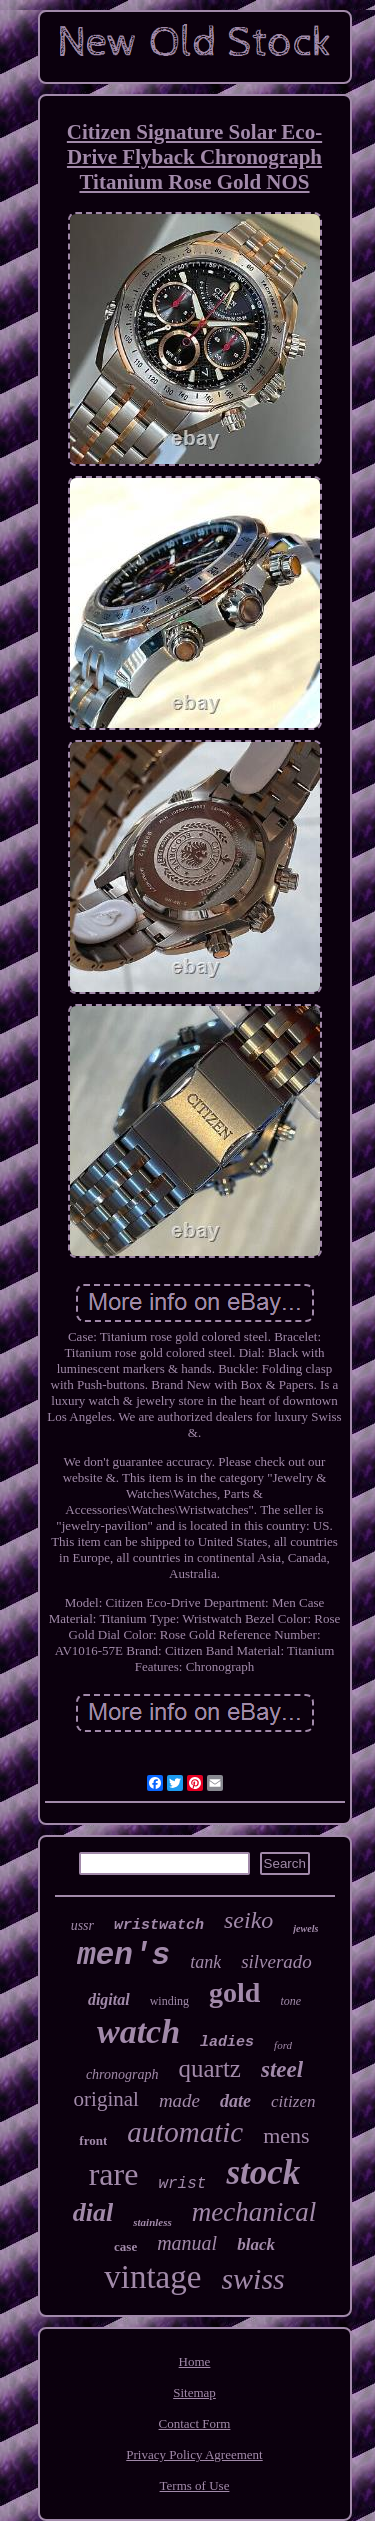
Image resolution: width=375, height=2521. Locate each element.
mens (286, 2135)
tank (205, 1962)
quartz (209, 2068)
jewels (305, 1928)
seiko (248, 1920)
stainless (152, 2222)
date (235, 2101)
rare (114, 2174)
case (125, 2246)
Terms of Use (195, 2485)
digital (109, 1999)
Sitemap (194, 2392)
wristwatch (159, 1925)
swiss (252, 2278)
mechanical (254, 2212)
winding (169, 2001)
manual (187, 2243)
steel (282, 2069)
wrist (182, 2184)
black (256, 2244)
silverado (276, 1961)
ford (283, 2045)
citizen (293, 2101)
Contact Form (195, 2423)
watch (138, 2031)
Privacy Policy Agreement (194, 2454)
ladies (227, 2042)
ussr (82, 1925)
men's (123, 1955)
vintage (152, 2277)
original (106, 2099)
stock (263, 2172)
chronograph (122, 2074)
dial (93, 2212)
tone (290, 2001)
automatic (185, 2132)
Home (195, 2361)
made (179, 2100)
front (93, 2140)
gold (234, 1992)
